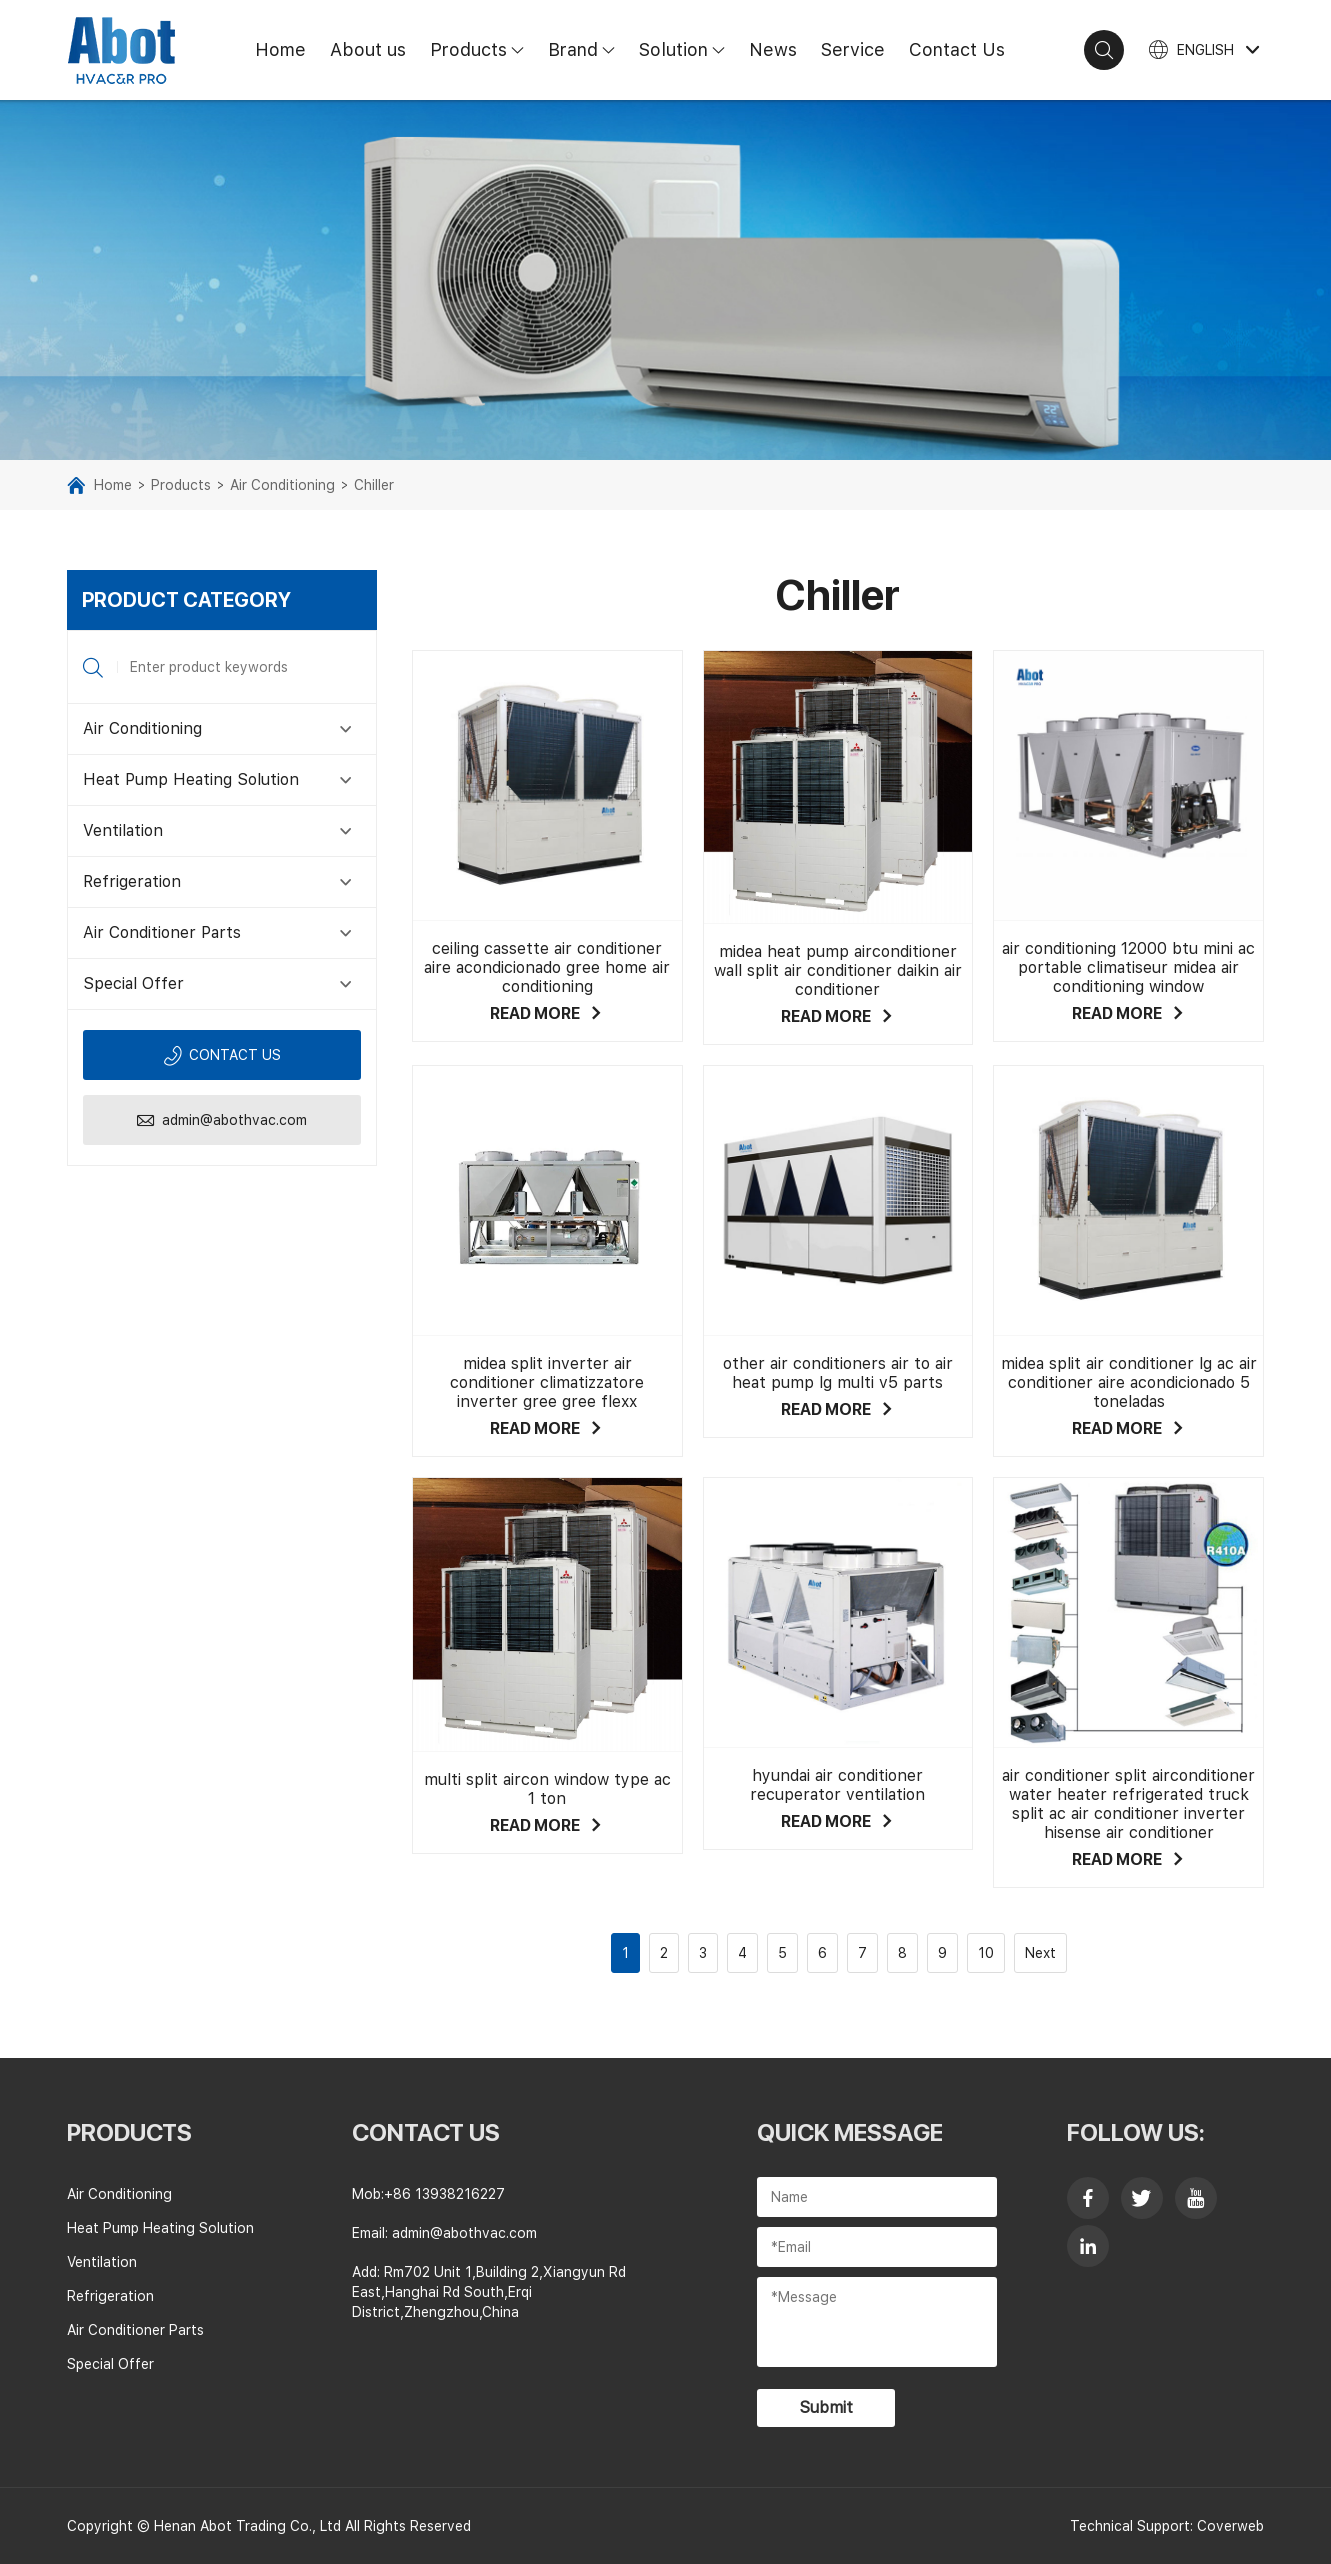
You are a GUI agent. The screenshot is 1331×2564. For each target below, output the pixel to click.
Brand (587, 49)
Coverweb (1230, 2526)
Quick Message (850, 2132)
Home (280, 49)
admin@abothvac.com (221, 1120)
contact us (426, 2132)
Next (1040, 1953)
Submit (826, 2407)
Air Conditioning (282, 485)
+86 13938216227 (444, 2194)
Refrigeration (132, 881)
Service (853, 49)
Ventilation (123, 830)
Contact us (222, 1055)
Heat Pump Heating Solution (191, 779)
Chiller (374, 485)
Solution (688, 49)
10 (986, 1953)
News (773, 49)
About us (368, 49)
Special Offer (133, 983)
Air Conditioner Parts (162, 932)
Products (483, 49)
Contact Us (957, 49)
